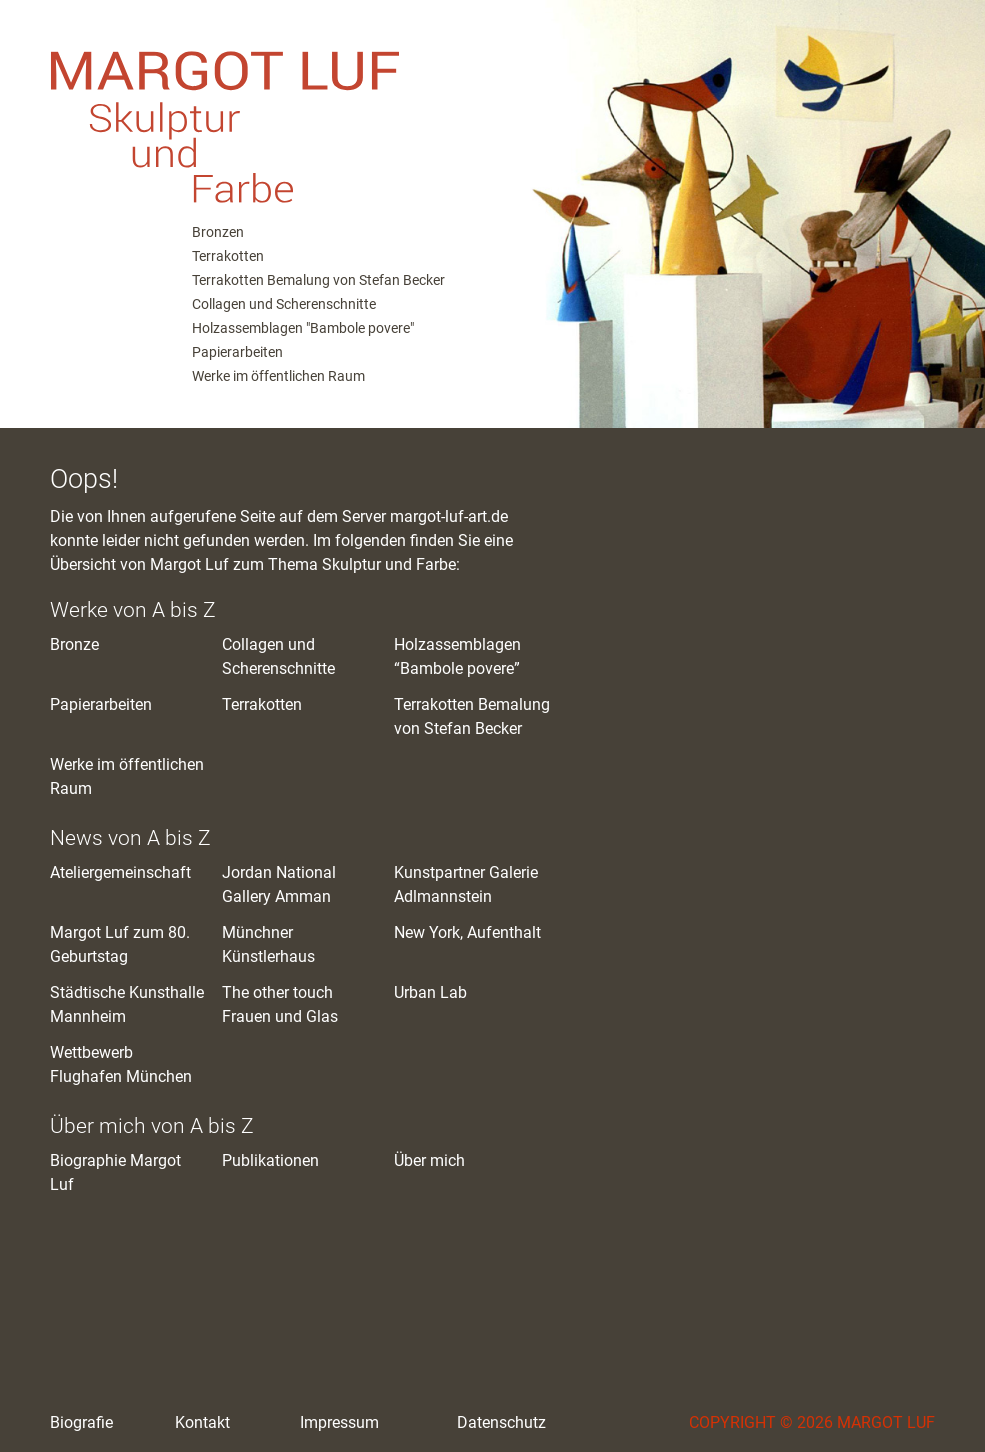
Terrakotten (228, 256)
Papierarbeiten (237, 352)
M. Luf (250, 110)
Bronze (74, 644)
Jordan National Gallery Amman (279, 884)
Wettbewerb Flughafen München (121, 1064)
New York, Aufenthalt (467, 932)
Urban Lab (430, 992)
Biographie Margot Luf (115, 1172)
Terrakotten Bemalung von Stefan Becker (318, 280)
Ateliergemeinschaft (120, 872)
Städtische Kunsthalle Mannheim (127, 1004)
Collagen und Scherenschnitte (284, 304)
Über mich (429, 1160)
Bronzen (218, 232)
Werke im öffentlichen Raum (278, 376)
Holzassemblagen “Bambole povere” (457, 656)
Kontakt (202, 1422)
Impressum (339, 1422)
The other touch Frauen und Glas (280, 1004)
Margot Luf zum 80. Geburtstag (120, 944)
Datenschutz (501, 1422)
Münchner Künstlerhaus (268, 944)
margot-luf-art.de (449, 516)
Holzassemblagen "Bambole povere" (303, 328)
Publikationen (270, 1160)
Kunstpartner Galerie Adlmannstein (466, 884)
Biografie (81, 1422)
